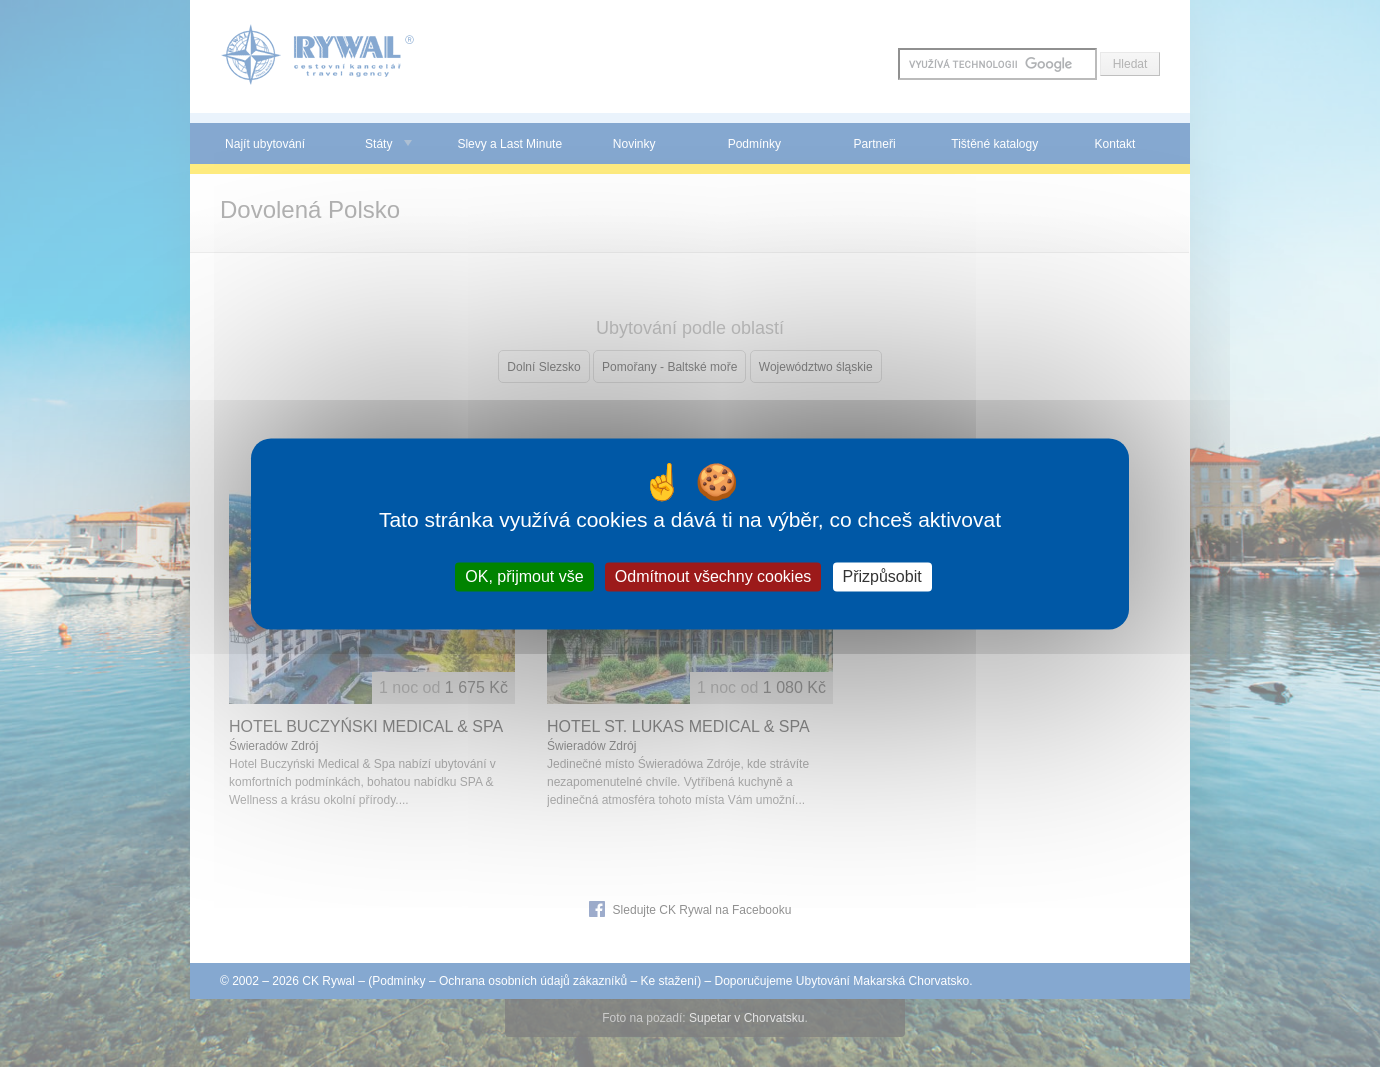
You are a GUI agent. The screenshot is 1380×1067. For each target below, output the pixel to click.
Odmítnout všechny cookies (713, 576)
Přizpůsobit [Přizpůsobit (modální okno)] (882, 576)
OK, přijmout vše (524, 576)
